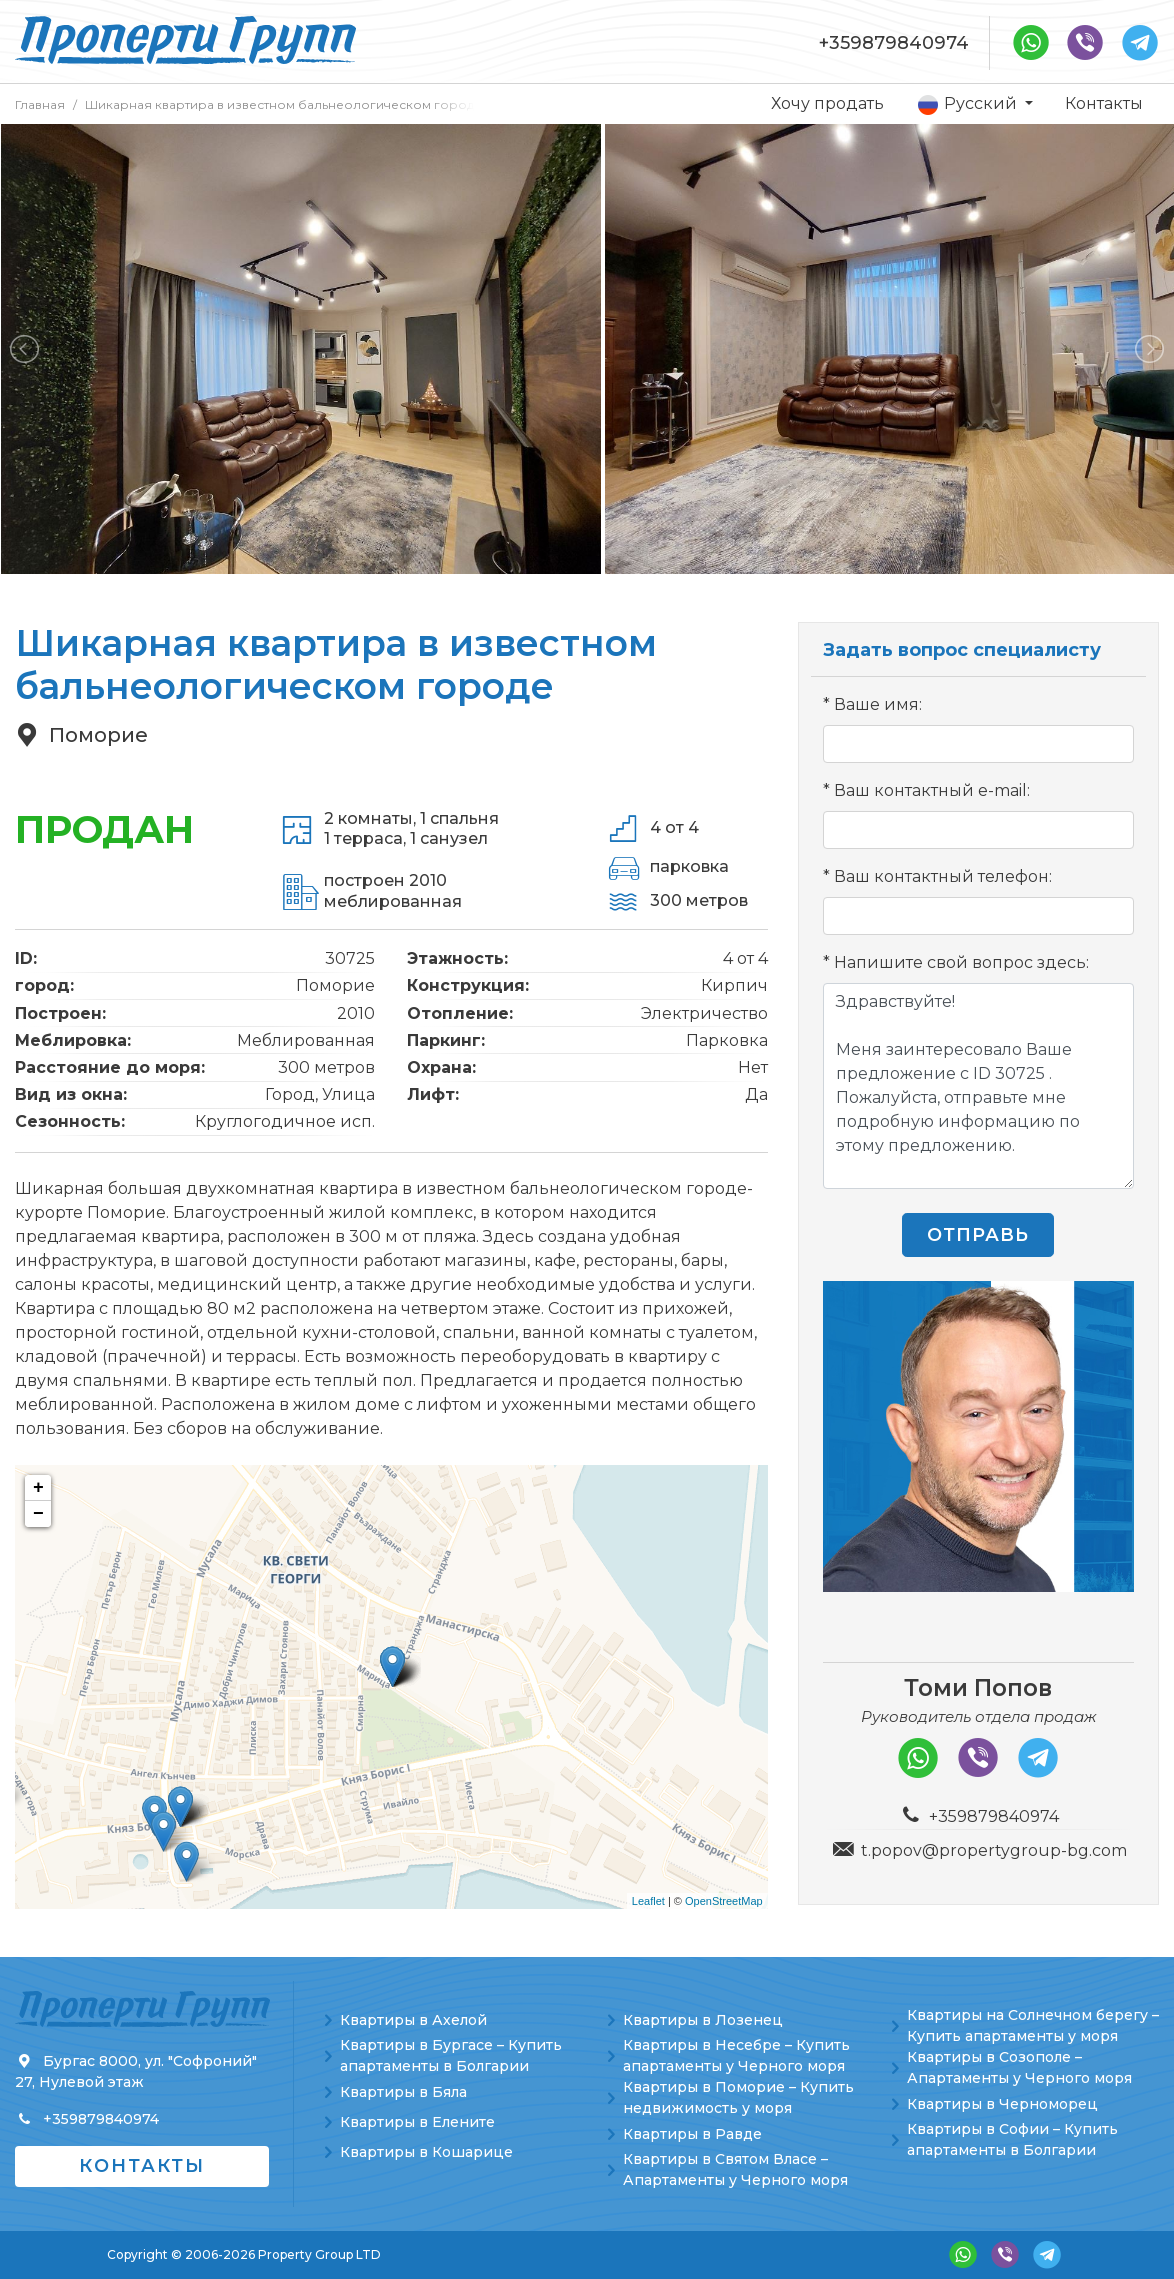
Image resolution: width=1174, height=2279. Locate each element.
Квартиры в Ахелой (413, 2020)
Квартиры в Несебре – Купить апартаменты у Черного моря (736, 2055)
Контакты (1104, 103)
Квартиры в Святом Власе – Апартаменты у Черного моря (735, 2169)
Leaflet (648, 1901)
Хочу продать (827, 103)
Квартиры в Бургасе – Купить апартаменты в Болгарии (451, 2055)
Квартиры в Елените (417, 2122)
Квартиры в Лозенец (703, 2020)
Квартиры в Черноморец (1002, 2104)
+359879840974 (894, 43)
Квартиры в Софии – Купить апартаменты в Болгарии (1012, 2139)
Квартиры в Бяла (403, 2092)
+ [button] (38, 1488)
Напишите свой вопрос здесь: (961, 962)
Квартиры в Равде (692, 2134)
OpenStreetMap (724, 1901)
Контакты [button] (142, 2166)
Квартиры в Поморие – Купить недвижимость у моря (738, 2097)
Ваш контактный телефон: (943, 876)
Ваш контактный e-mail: (932, 790)
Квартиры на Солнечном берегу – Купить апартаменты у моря (1033, 2025)
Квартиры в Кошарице (426, 2152)
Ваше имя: (878, 704)
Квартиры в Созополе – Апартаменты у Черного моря (1019, 2067)
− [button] (38, 1514)
